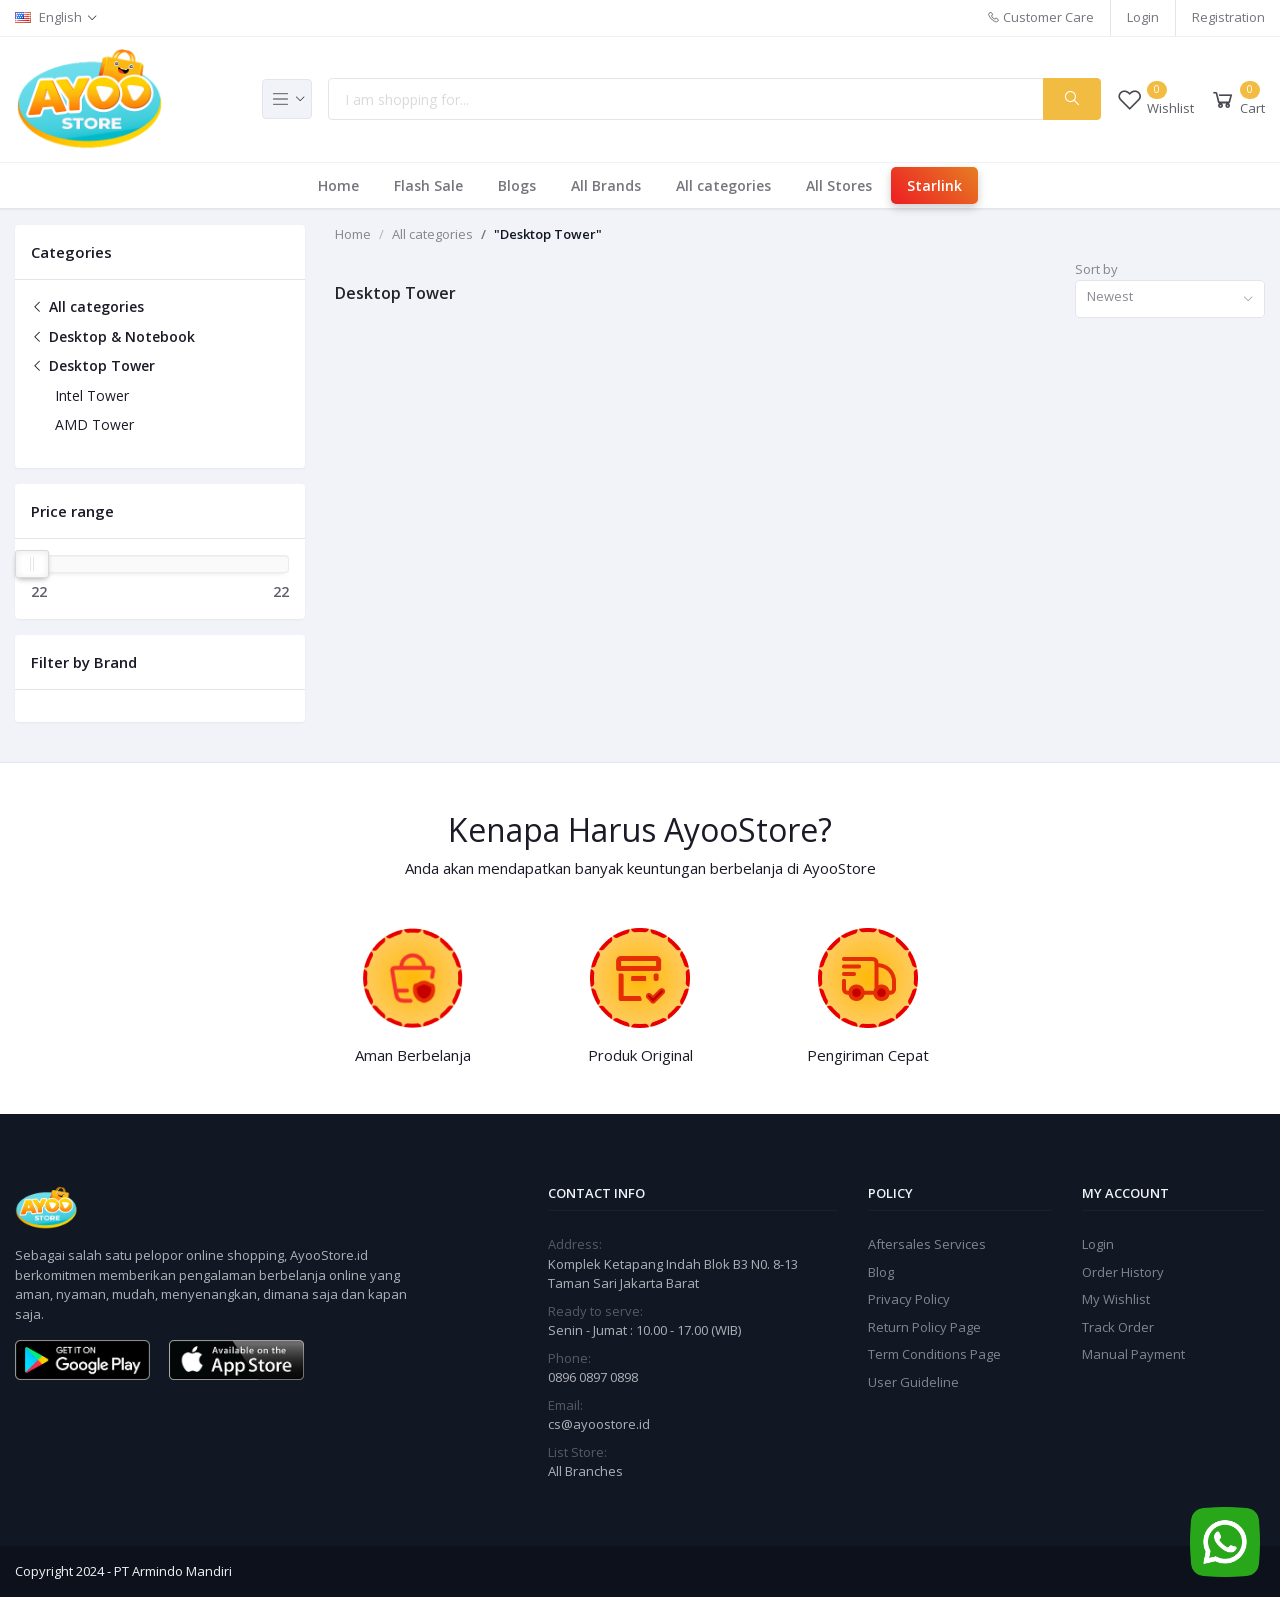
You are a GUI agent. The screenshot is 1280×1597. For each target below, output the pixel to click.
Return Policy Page (924, 1327)
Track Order (1118, 1327)
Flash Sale (428, 185)
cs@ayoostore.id (599, 1424)
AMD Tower (94, 424)
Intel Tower (92, 395)
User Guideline (913, 1382)
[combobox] (1170, 299)
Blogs (517, 185)
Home (338, 185)
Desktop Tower (93, 365)
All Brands (606, 185)
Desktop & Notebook (113, 336)
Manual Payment (1133, 1354)
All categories (723, 185)
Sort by (1096, 269)
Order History (1123, 1272)
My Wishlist (1116, 1299)
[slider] (32, 564)
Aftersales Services (927, 1244)
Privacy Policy (909, 1299)
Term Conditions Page (934, 1354)
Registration (1228, 17)
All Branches (585, 1471)
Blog (881, 1272)
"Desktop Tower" (548, 234)
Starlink (934, 185)
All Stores (839, 185)
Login (1143, 17)
